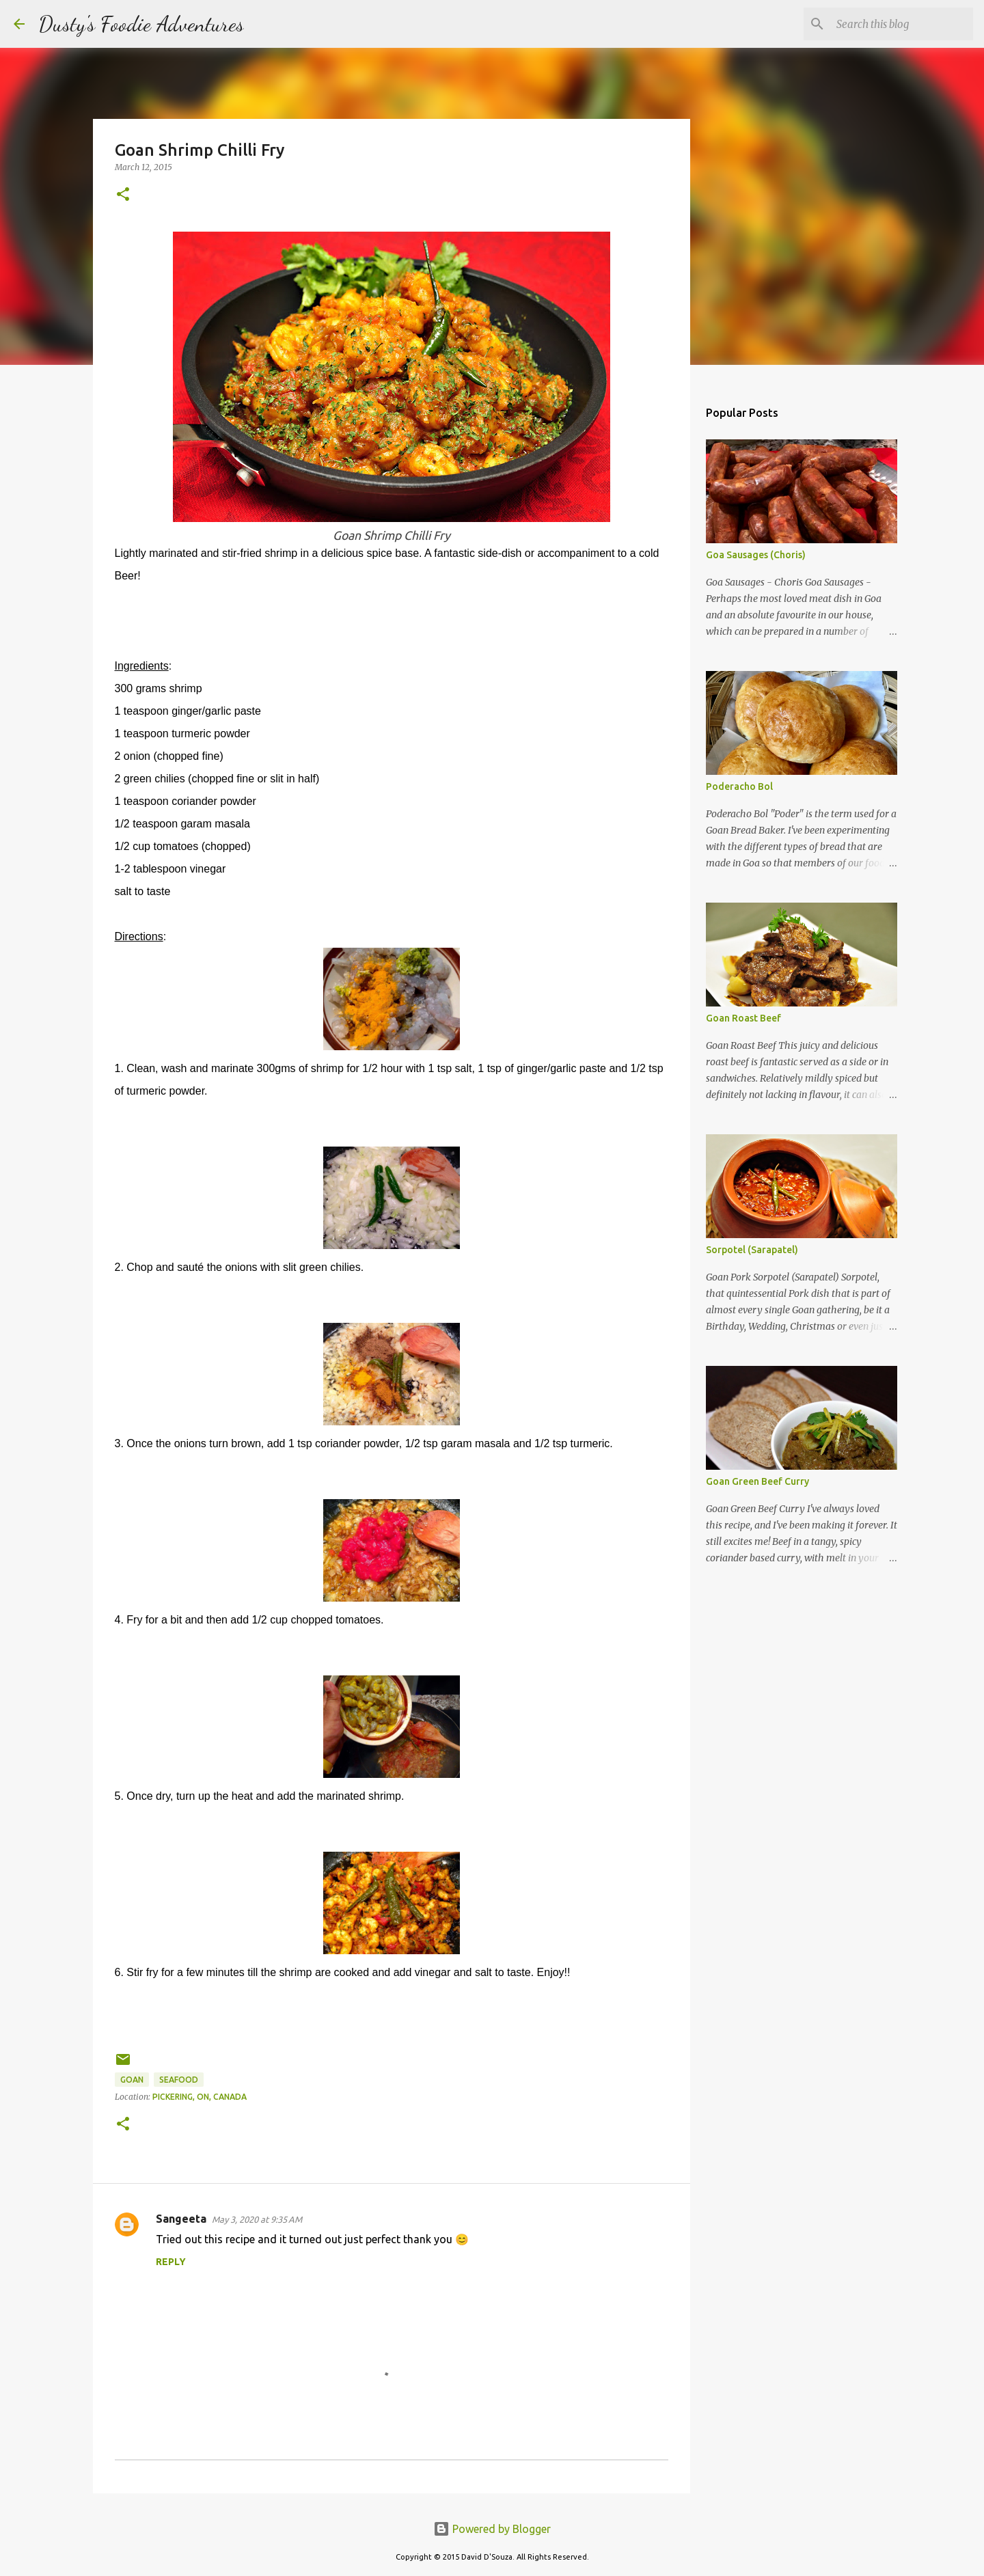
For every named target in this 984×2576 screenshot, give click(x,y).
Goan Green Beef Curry (757, 1481)
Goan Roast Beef (743, 1018)
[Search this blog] (901, 24)
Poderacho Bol (739, 786)
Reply (171, 2261)
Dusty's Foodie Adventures (141, 24)
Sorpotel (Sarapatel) (752, 1249)
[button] (123, 195)
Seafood (178, 2079)
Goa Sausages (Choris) (756, 554)
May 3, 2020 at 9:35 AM (257, 2219)
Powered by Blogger (492, 2529)
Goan (132, 2079)
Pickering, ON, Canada (199, 2096)
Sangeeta (181, 2218)
